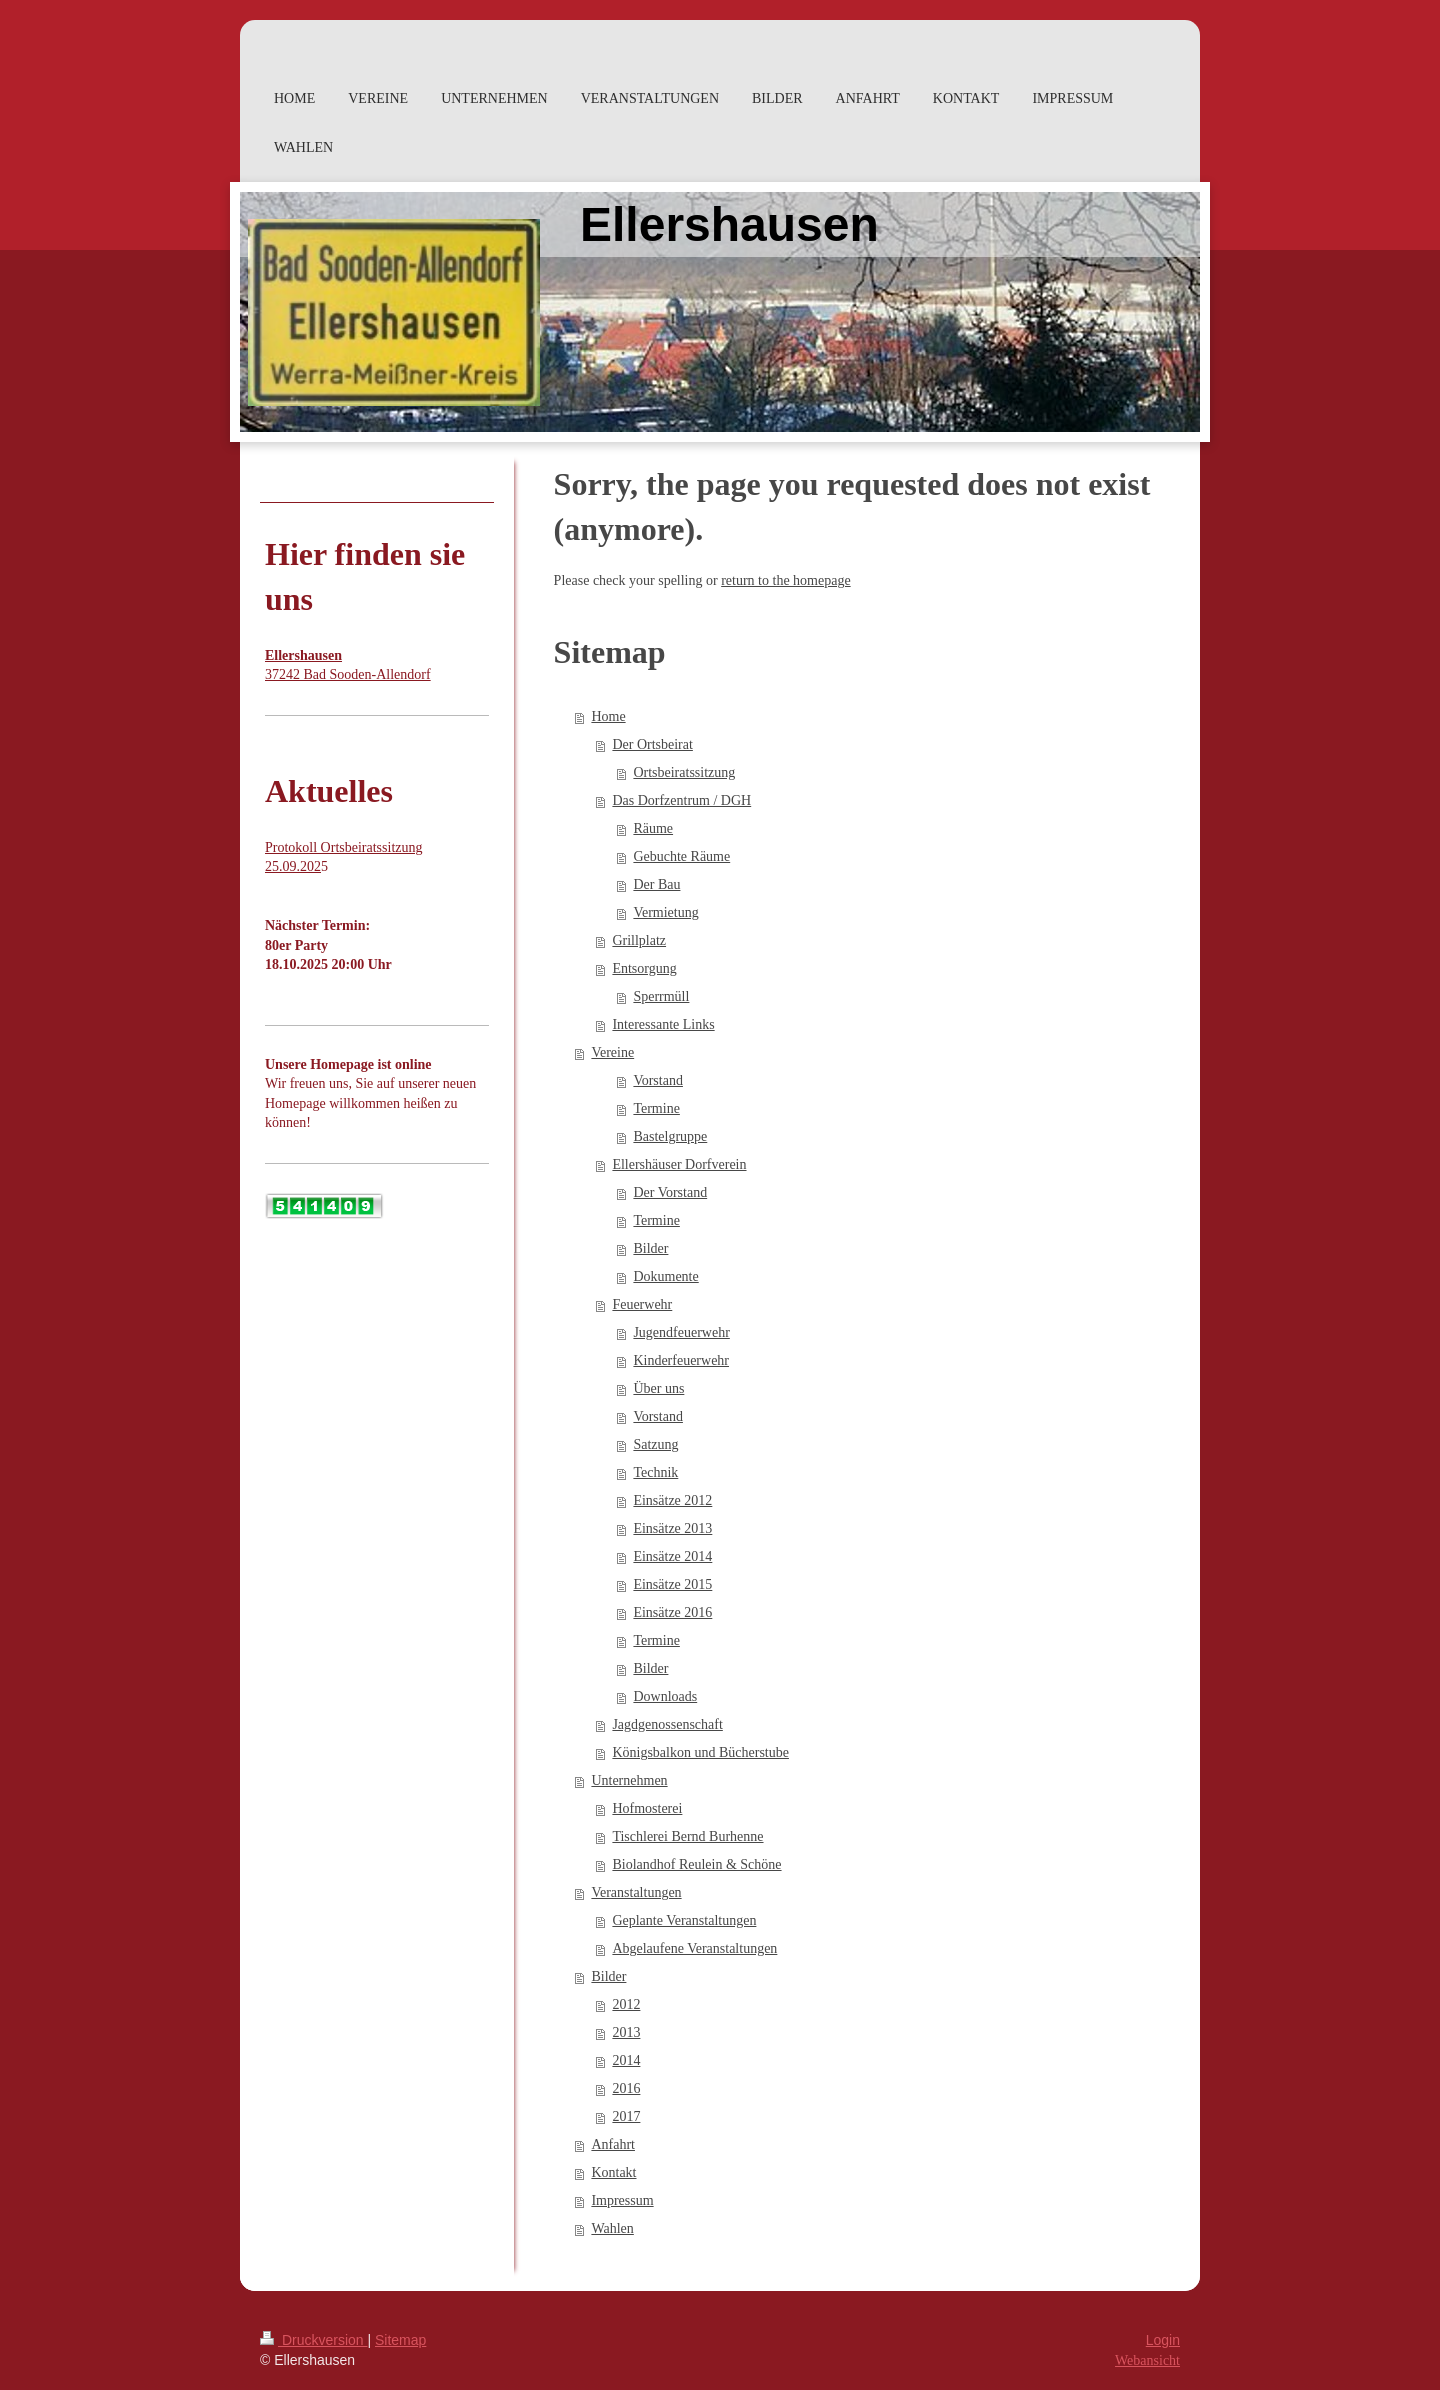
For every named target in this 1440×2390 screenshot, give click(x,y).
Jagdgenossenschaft (667, 1724)
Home (608, 716)
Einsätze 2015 (672, 1584)
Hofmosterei (647, 1808)
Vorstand (658, 1080)
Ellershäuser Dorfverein (679, 1164)
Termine (656, 1108)
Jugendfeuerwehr (681, 1332)
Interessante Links (663, 1024)
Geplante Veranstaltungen (684, 1920)
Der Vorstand (670, 1192)
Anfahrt (613, 2144)
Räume (653, 828)
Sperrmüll (661, 996)
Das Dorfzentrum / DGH (681, 800)
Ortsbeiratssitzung (684, 772)
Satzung (655, 1444)
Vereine (612, 1052)
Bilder (650, 1248)
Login (1163, 2340)
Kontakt (613, 2172)
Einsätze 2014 (672, 1556)
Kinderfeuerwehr (681, 1360)
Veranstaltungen (636, 1892)
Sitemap (400, 2340)
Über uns (658, 1388)
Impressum (622, 2200)
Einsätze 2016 (672, 1612)
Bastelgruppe (670, 1136)
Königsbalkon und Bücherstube (700, 1752)
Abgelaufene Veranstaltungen (694, 1948)
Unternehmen (629, 1780)
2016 (626, 2088)
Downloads (665, 1696)
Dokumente (665, 1276)
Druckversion (313, 2340)
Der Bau (656, 884)
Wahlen (612, 2228)
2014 (626, 2060)
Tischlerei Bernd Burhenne (687, 1836)
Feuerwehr (642, 1304)
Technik (655, 1472)
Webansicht (1147, 2360)
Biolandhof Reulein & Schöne (696, 1864)
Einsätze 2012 (672, 1500)
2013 (626, 2032)
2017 (626, 2116)
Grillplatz (639, 940)
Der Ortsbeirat (652, 744)
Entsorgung (644, 968)
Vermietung (665, 912)
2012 (626, 2004)
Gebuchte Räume (681, 856)
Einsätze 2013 (672, 1528)
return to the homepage (785, 580)
